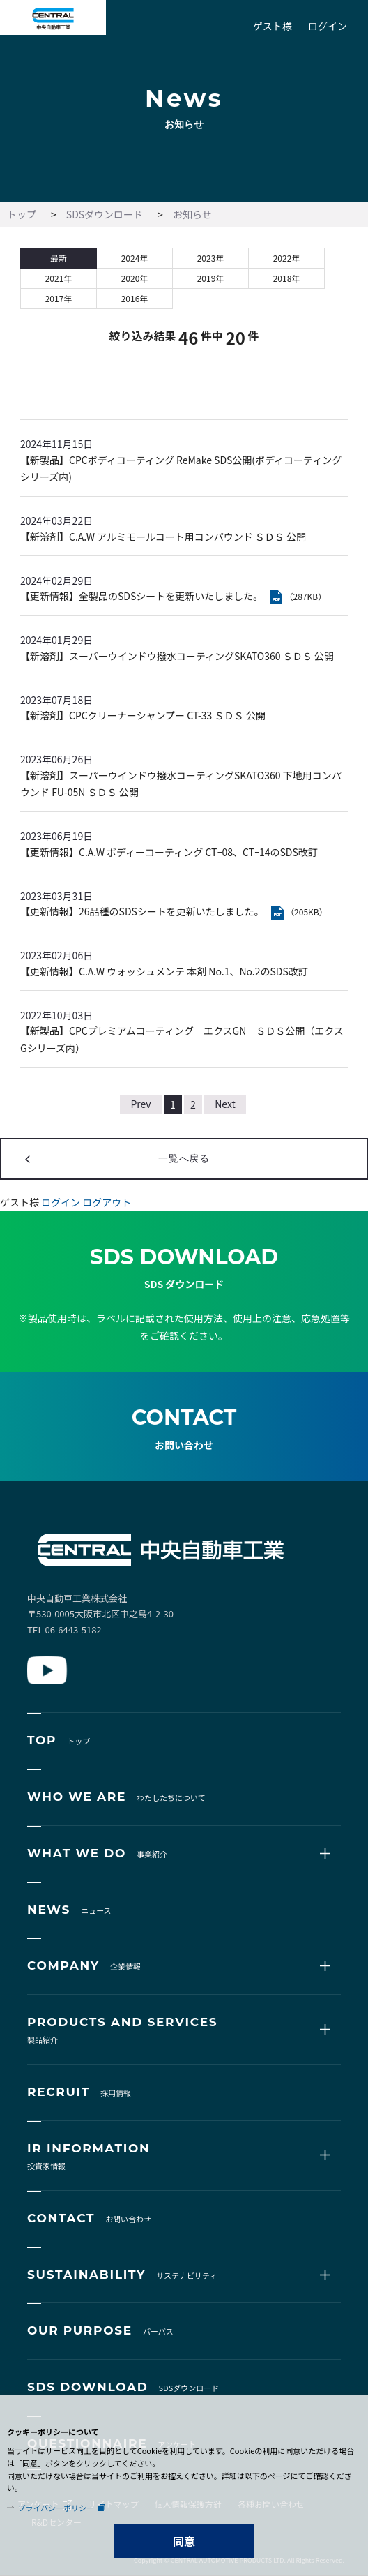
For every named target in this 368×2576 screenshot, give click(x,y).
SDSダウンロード (104, 214)
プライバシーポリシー (55, 2507)
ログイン (327, 26)
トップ (21, 214)
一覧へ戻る (184, 1158)
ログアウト (106, 1202)
